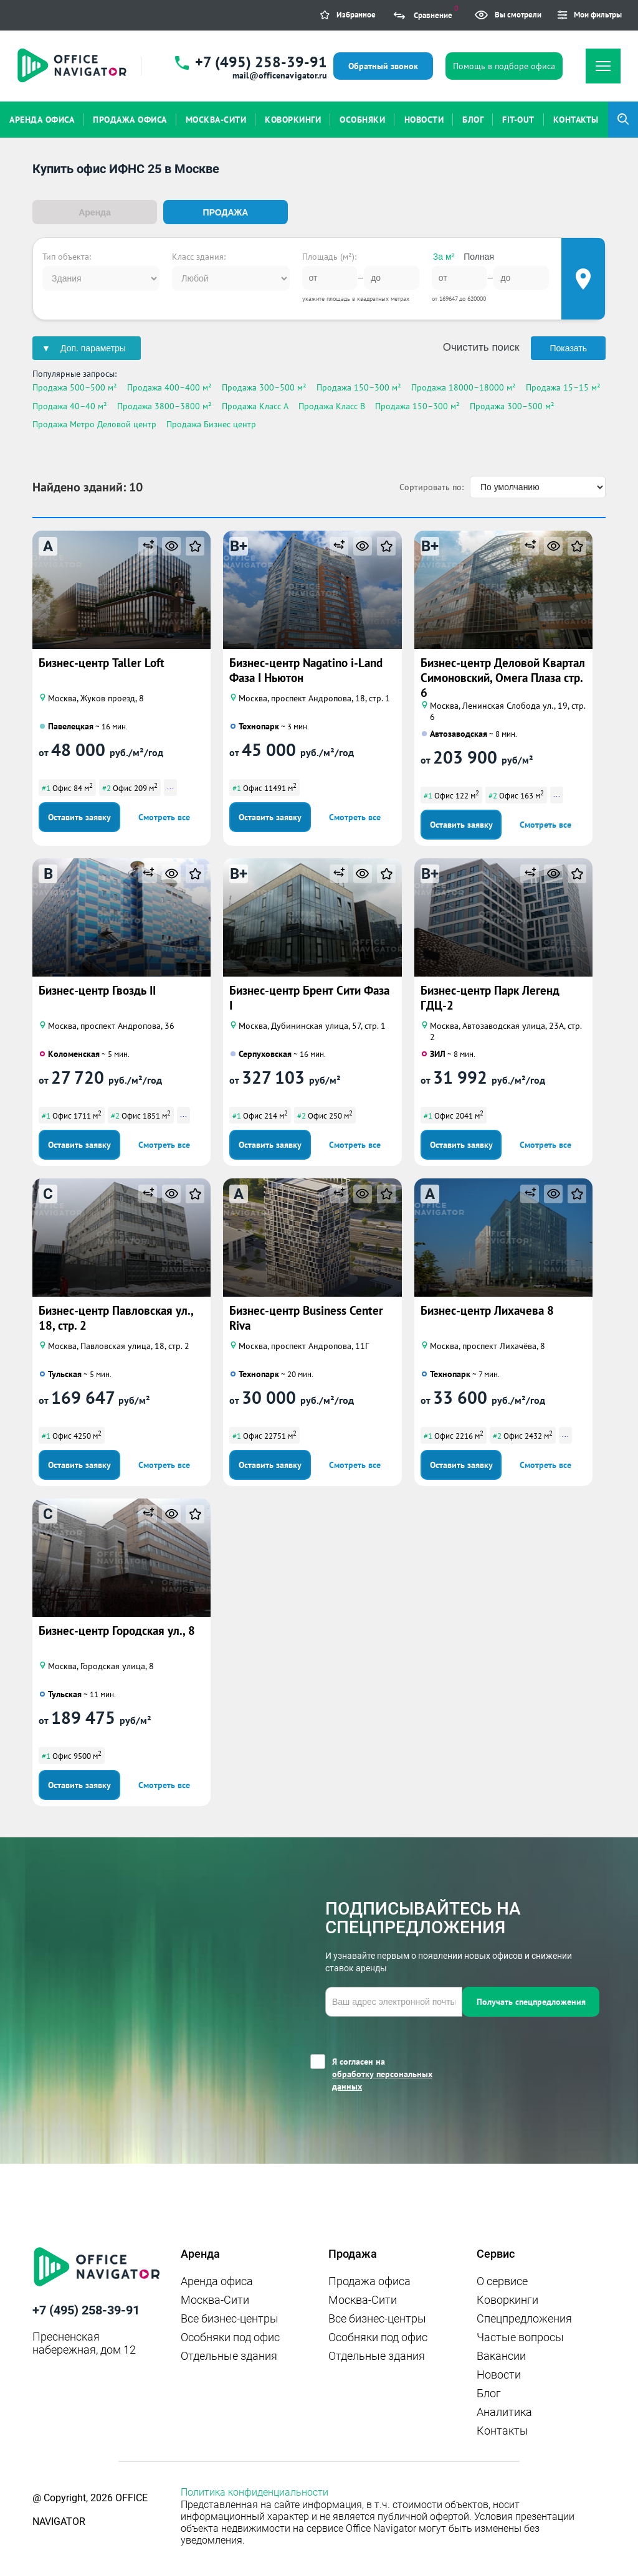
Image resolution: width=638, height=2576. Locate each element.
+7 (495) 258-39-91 (261, 62)
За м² (443, 256)
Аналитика (504, 2410)
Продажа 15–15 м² (563, 386)
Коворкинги (507, 2298)
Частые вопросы (520, 2335)
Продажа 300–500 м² (264, 386)
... (170, 785)
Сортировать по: (431, 485)
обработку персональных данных (382, 2079)
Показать (568, 348)
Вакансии (501, 2354)
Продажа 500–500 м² (74, 386)
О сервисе (502, 2279)
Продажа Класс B (331, 404)
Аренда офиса (217, 2279)
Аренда (95, 212)
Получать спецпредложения (531, 2000)
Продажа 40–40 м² (69, 404)
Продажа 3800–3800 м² (164, 404)
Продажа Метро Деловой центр (94, 423)
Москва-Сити (215, 2298)
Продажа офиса (369, 2279)
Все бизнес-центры (230, 2317)
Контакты (502, 2429)
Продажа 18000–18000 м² (463, 386)
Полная (479, 256)
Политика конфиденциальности (254, 2491)
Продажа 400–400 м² (169, 386)
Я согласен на (397, 2073)
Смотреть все (164, 816)
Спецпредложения (524, 2317)
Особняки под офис (230, 2335)
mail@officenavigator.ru (279, 75)
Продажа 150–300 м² (359, 386)
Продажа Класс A (255, 404)
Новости (499, 2373)
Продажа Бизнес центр (211, 423)
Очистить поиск (481, 347)
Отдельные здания (229, 2354)
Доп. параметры (93, 348)
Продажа (226, 212)
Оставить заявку (79, 816)
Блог (489, 2391)
